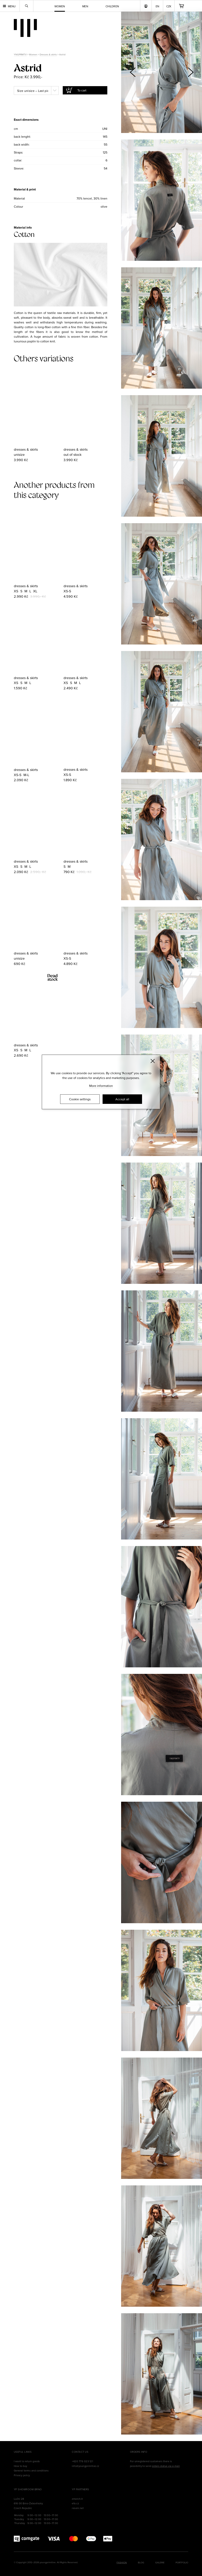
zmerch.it (77, 2499)
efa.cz (75, 2503)
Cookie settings (80, 1099)
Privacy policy (22, 2475)
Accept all (122, 1099)
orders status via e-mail (166, 2466)
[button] (190, 72)
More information (101, 1086)
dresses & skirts (26, 449)
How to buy (20, 2466)
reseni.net (78, 2508)
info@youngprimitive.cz (85, 2466)
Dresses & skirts (48, 54)
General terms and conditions (31, 2470)
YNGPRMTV (20, 54)
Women (33, 54)
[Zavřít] (153, 1061)
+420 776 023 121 (82, 2461)
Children (112, 6)
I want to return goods (27, 2461)
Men (85, 6)
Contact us (80, 2452)
